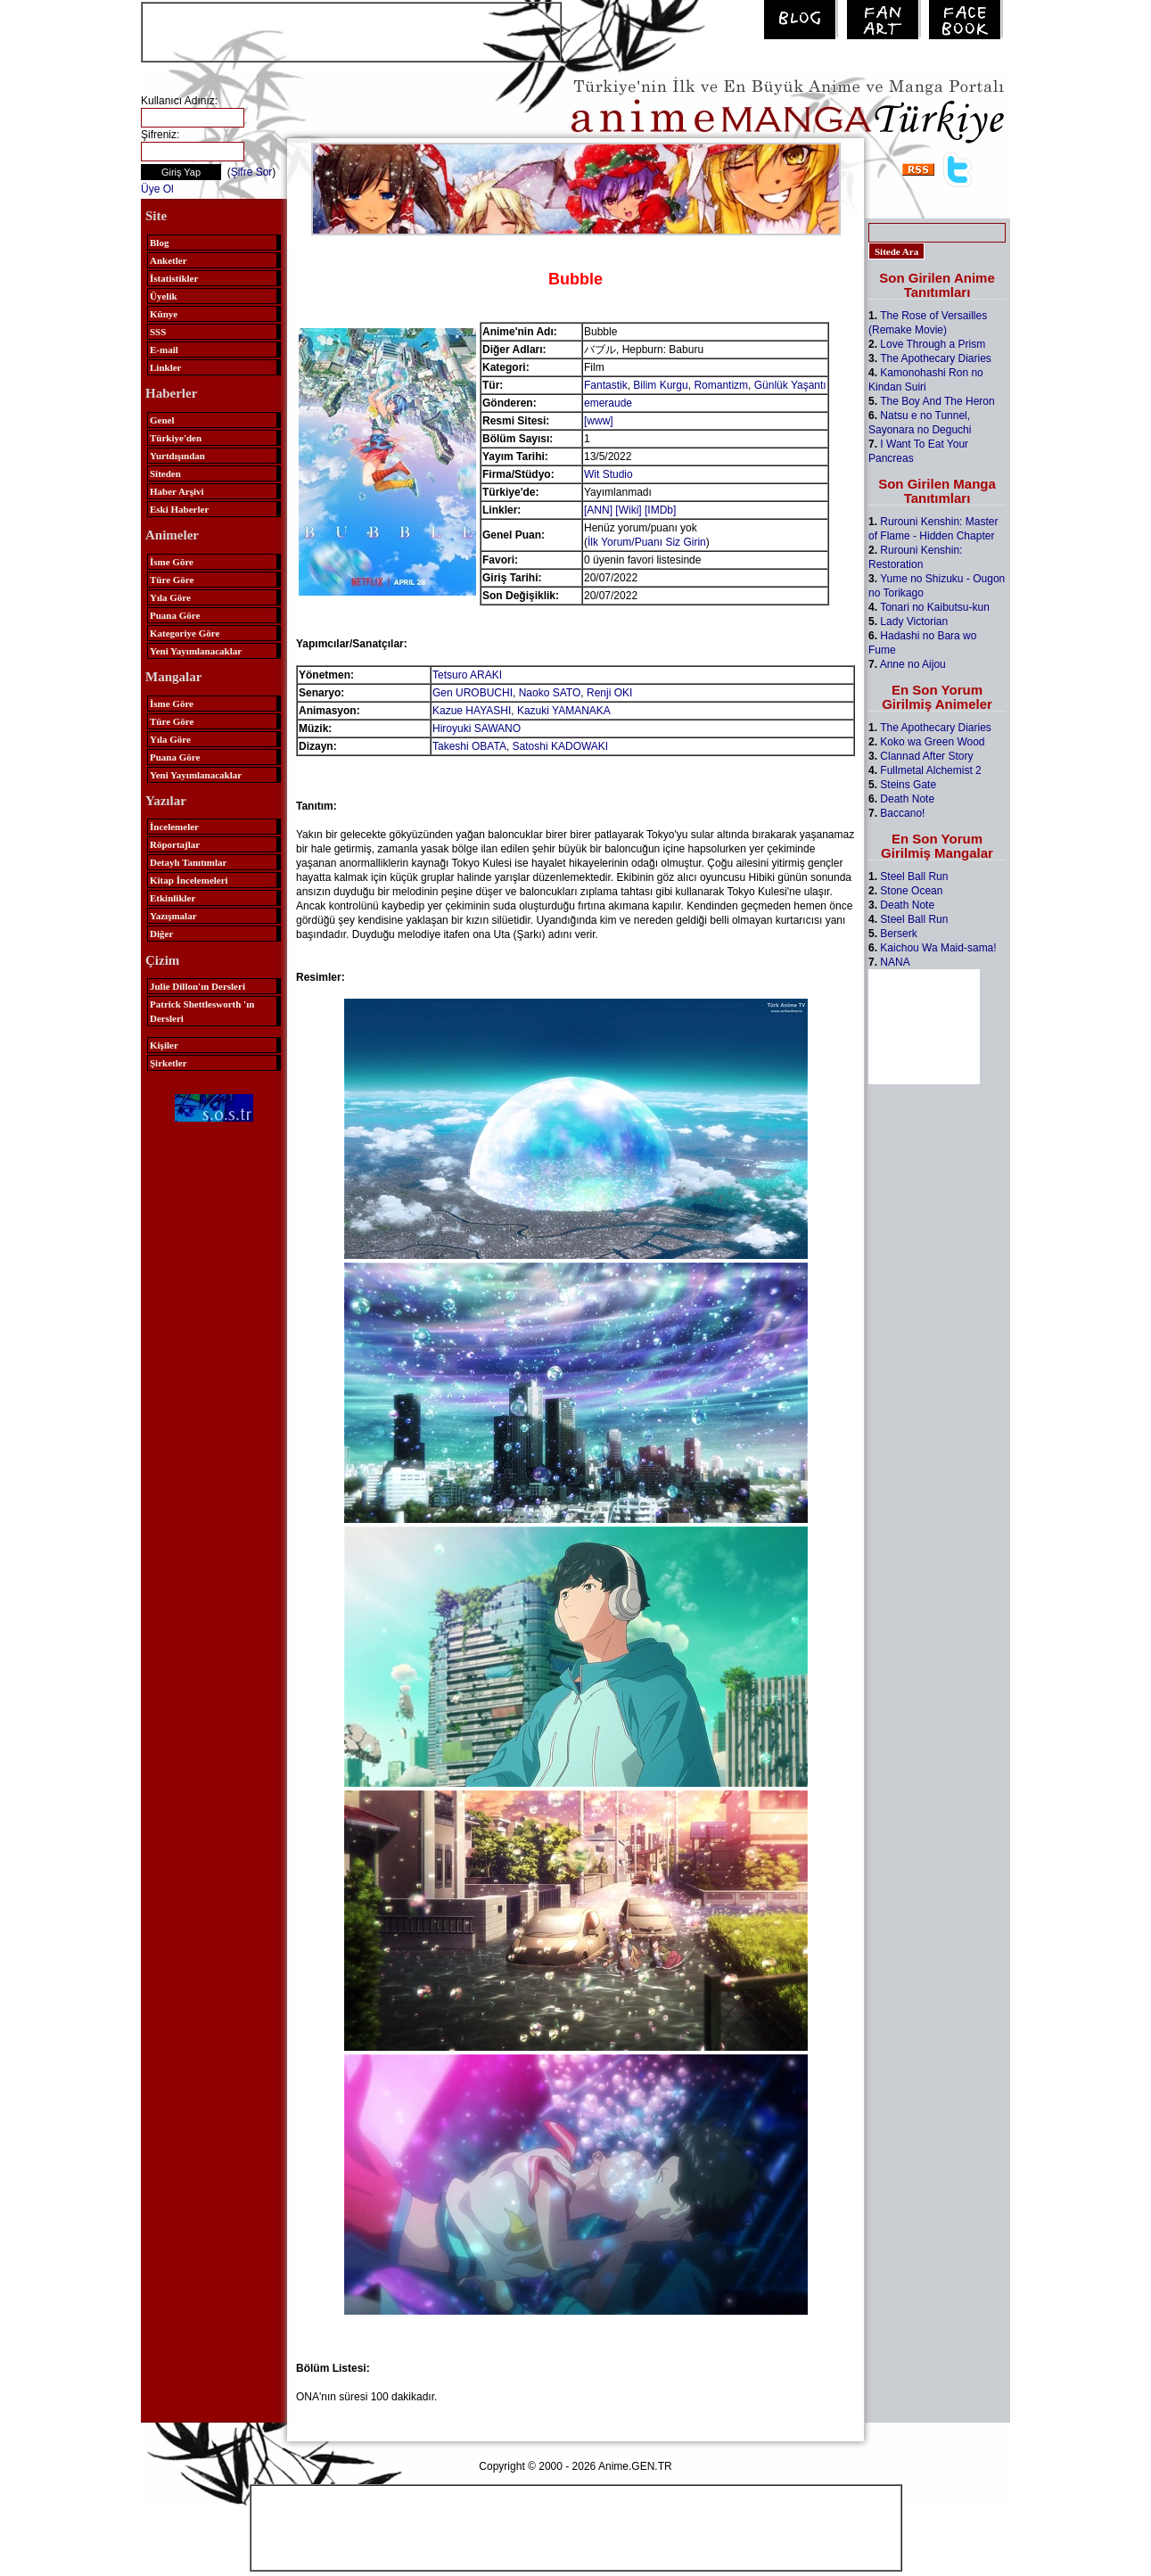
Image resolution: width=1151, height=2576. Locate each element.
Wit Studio (608, 474)
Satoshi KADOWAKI (561, 746)
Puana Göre (175, 615)
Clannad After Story (926, 756)
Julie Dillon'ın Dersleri (197, 986)
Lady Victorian (914, 621)
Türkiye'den (175, 437)
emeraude (608, 403)
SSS (158, 331)
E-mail (164, 349)
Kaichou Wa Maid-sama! (938, 948)
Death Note (907, 799)
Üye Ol (157, 189)
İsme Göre (171, 561)
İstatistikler (174, 278)
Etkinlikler (172, 898)
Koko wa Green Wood (932, 742)
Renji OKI (609, 693)
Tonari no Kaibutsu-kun (935, 607)
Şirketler (168, 1063)
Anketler (168, 260)
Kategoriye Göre (184, 633)
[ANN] (598, 510)
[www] (598, 421)
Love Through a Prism (932, 344)
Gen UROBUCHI (472, 693)
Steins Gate (908, 784)
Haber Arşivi (177, 491)
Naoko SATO (550, 693)
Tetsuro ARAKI (467, 675)
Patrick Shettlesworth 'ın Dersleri (202, 1011)
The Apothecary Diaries (935, 358)
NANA (894, 962)
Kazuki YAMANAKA (564, 710)
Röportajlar (175, 844)
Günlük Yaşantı (790, 385)
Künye (163, 314)
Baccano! (902, 813)
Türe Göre (171, 579)
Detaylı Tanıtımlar (188, 862)
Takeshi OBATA (469, 746)
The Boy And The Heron (937, 401)
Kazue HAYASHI (471, 710)
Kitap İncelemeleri (189, 880)
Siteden (165, 473)
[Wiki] (628, 510)
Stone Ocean (911, 891)
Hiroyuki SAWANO (476, 728)
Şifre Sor (252, 172)
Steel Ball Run (914, 876)
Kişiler (164, 1045)
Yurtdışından (177, 455)
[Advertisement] (351, 30)
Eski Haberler (179, 509)
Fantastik (606, 385)
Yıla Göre (170, 597)
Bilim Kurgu (660, 385)
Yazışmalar (173, 915)
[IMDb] (660, 510)
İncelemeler (174, 826)
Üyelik (163, 296)
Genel (162, 420)
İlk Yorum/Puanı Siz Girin (647, 542)
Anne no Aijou (913, 664)
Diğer (161, 933)
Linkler (165, 367)
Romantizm (721, 385)
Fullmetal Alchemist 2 (930, 770)
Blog (159, 242)
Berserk (898, 933)
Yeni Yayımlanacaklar (196, 651)
